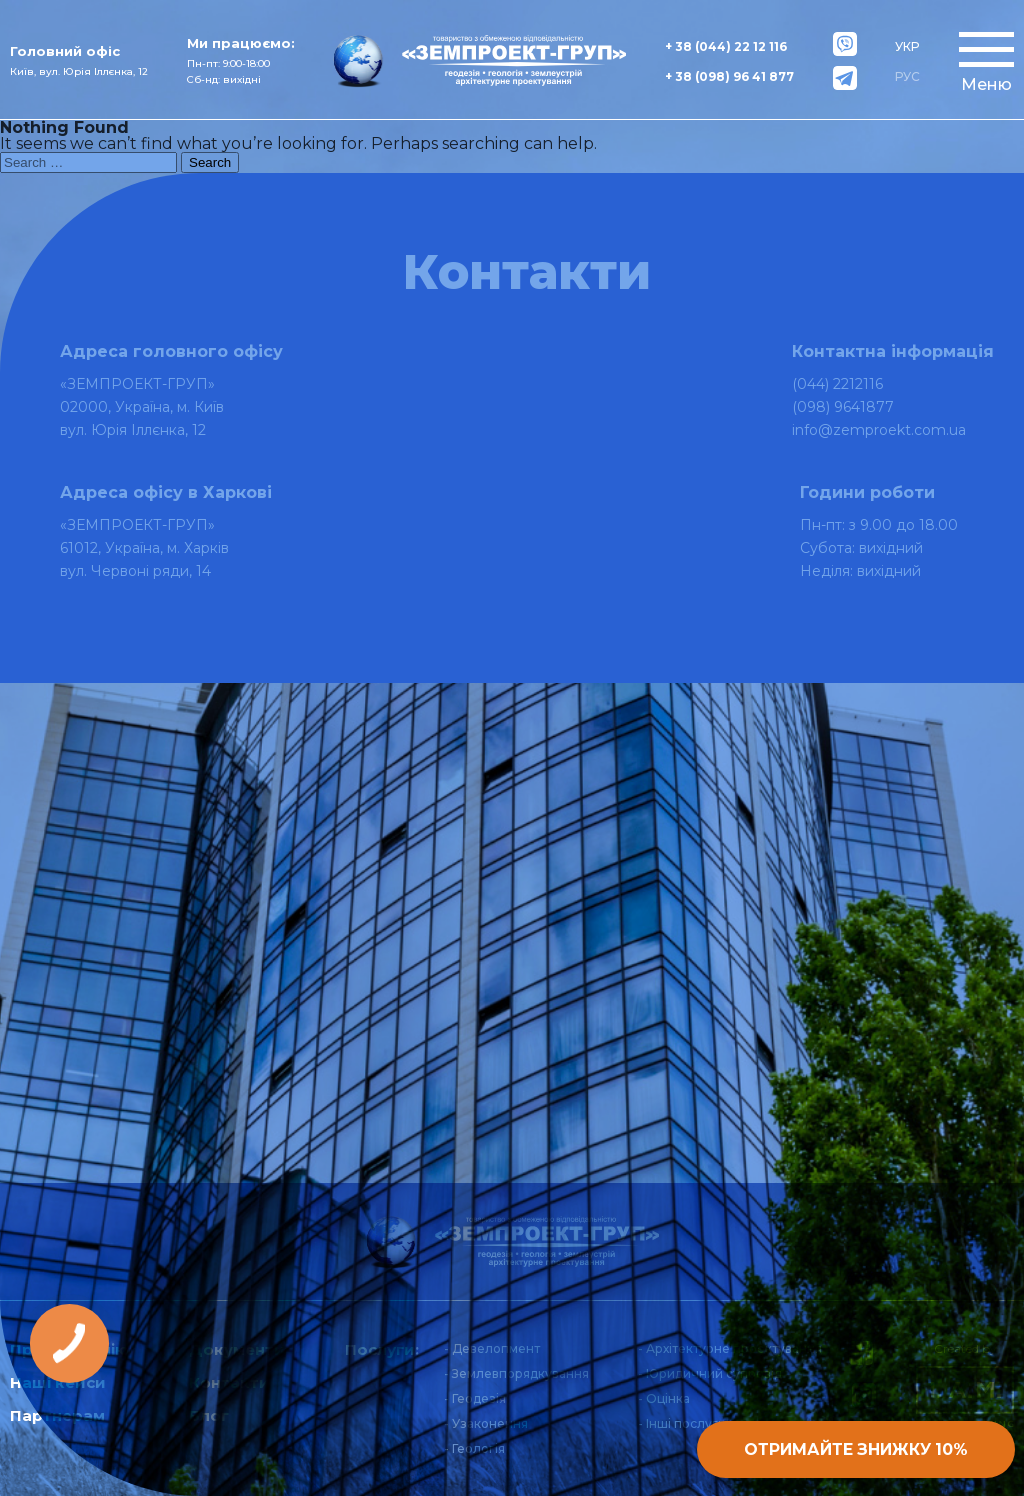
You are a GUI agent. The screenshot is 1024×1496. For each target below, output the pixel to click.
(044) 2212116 (837, 384)
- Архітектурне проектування (730, 1348)
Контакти (229, 1382)
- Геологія (474, 1448)
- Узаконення (486, 1423)
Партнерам (57, 1415)
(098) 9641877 (843, 407)
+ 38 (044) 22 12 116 (726, 46)
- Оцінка (664, 1398)
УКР (907, 46)
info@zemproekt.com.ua (879, 430)
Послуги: (382, 1349)
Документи (237, 1349)
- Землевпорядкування (516, 1373)
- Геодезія (475, 1398)
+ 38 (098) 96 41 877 (729, 76)
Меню (986, 84)
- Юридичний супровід (710, 1373)
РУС (907, 76)
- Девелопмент (492, 1348)
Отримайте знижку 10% (842, 1446)
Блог (209, 1415)
